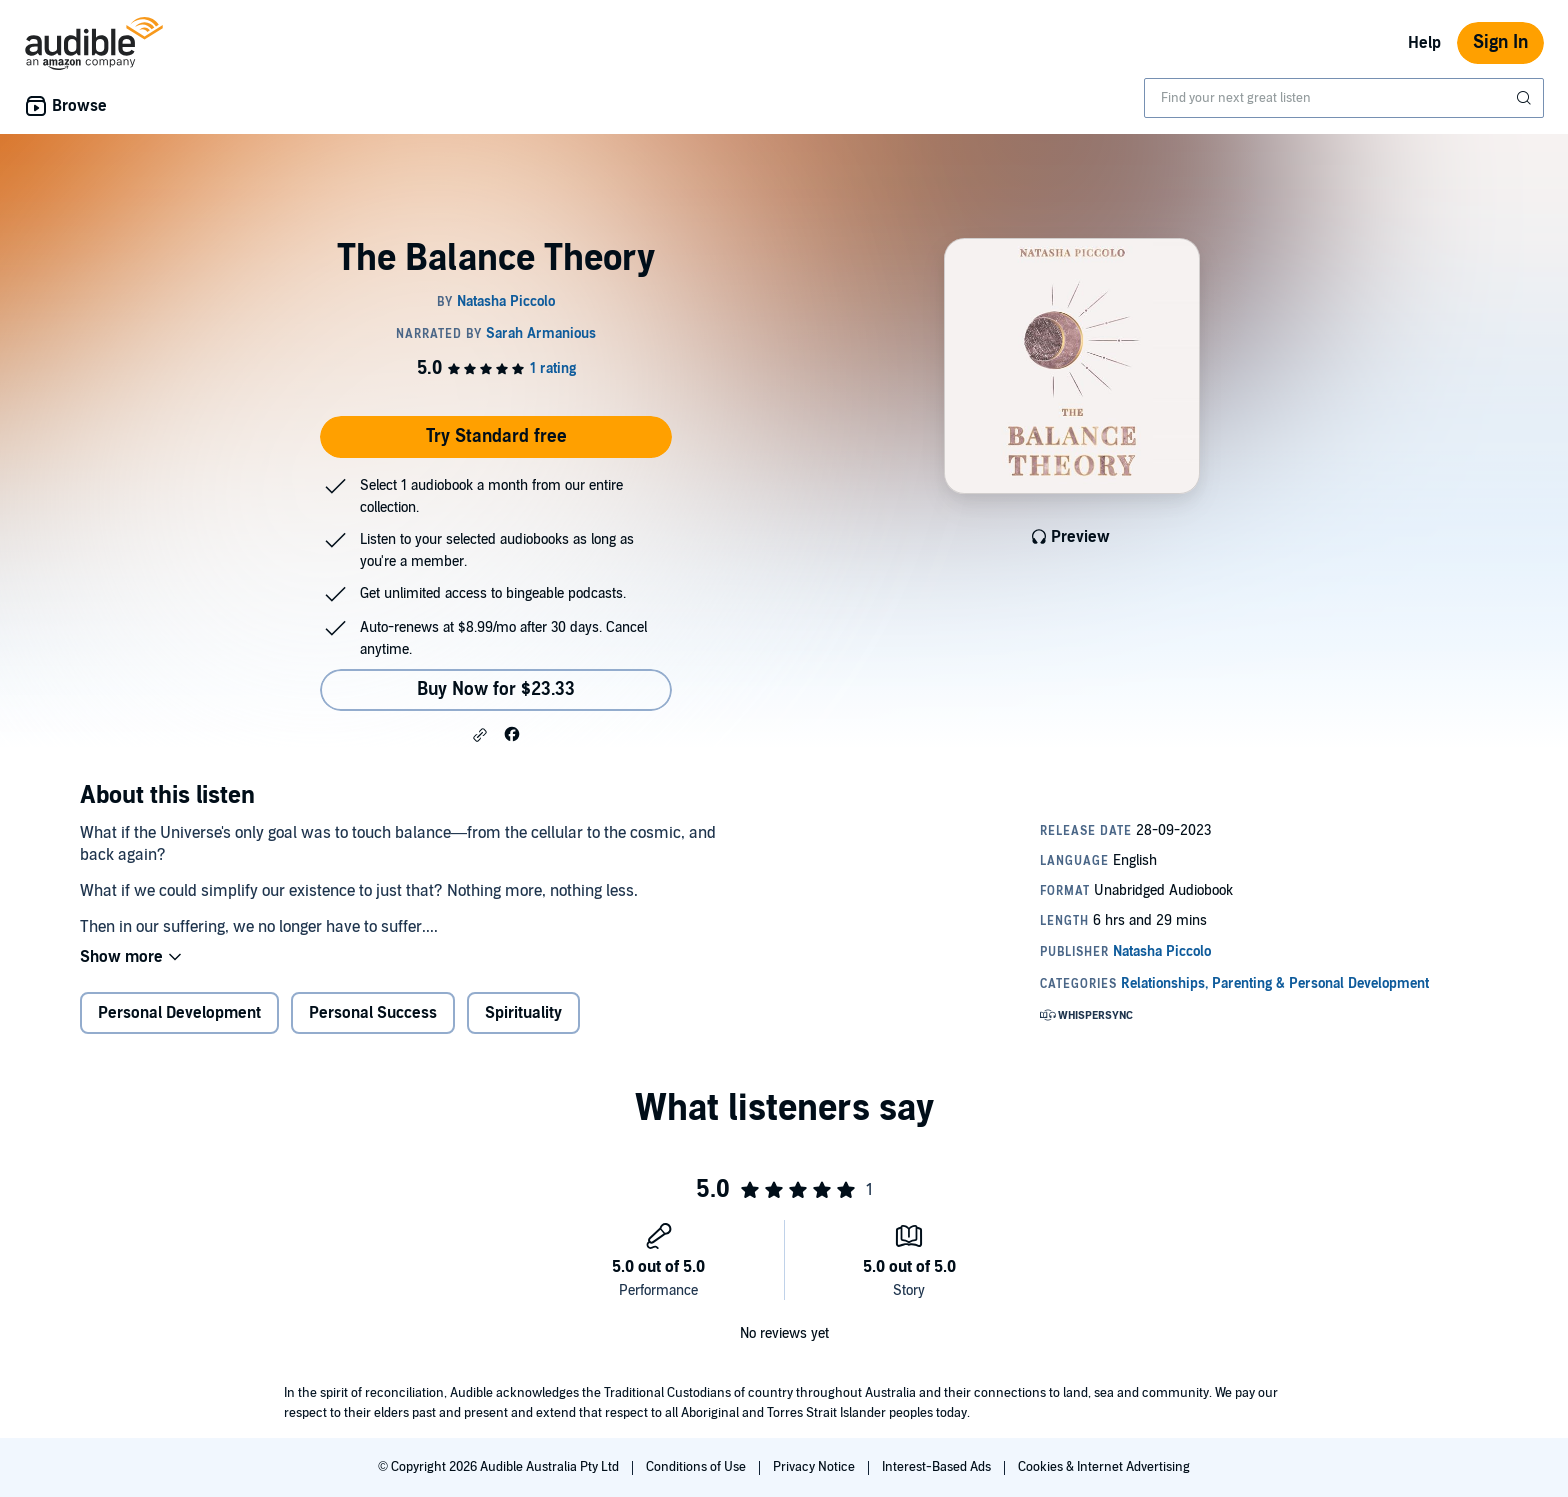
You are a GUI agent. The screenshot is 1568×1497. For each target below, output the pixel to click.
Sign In (1500, 42)
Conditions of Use (697, 1467)
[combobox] (1344, 98)
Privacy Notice (815, 1467)
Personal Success (373, 1013)
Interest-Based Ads (938, 1467)
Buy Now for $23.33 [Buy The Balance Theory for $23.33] (496, 689)
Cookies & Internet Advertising (1104, 1467)
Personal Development (179, 1013)
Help (1424, 43)
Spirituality (523, 1013)
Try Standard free (496, 436)
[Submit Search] (1526, 98)
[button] (480, 735)
